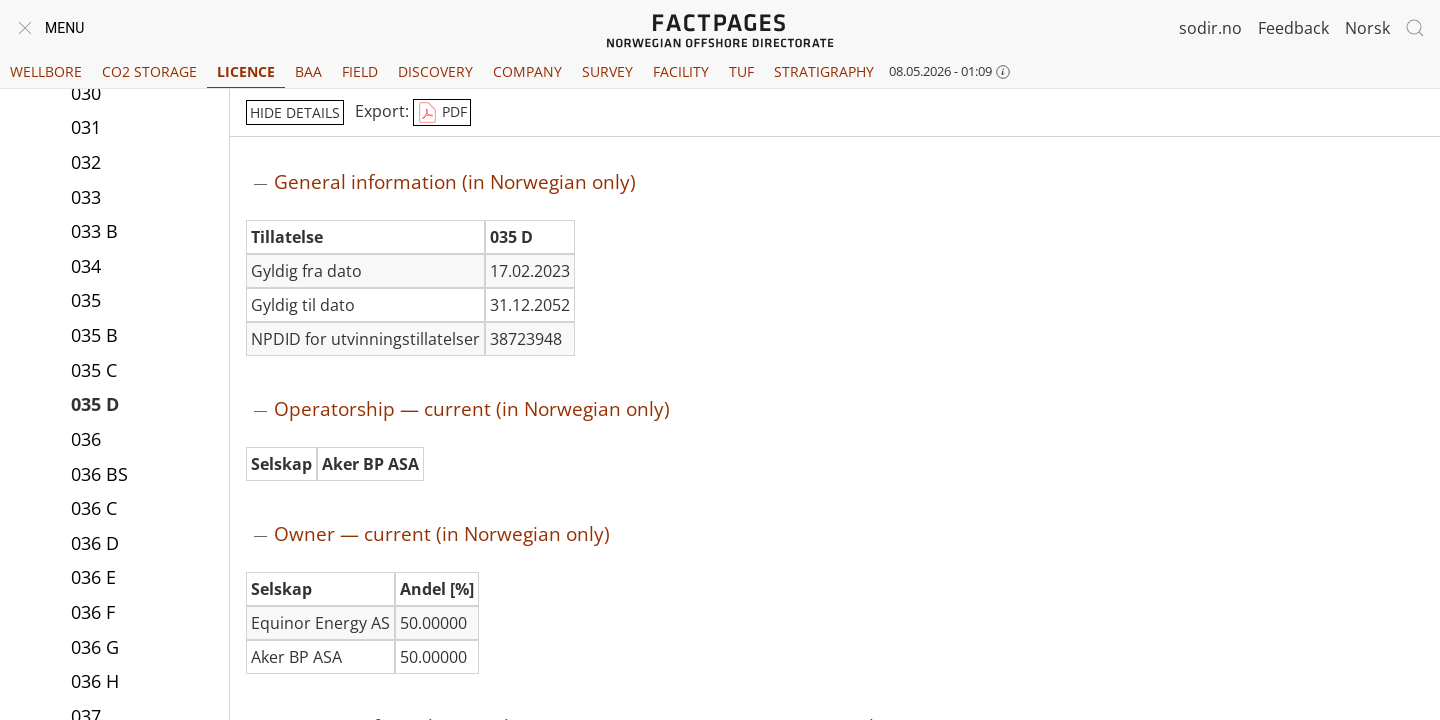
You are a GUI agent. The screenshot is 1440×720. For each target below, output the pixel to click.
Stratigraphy (824, 71)
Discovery (435, 71)
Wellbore (46, 71)
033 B (94, 231)
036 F (93, 612)
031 (86, 127)
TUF (741, 71)
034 (86, 266)
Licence (246, 71)
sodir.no (1210, 28)
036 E (93, 577)
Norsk (1367, 28)
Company (527, 71)
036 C (94, 508)
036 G (95, 647)
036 (86, 439)
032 (86, 162)
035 (86, 300)
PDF (442, 113)
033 (86, 197)
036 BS (99, 474)
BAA (308, 71)
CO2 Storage (149, 71)
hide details (295, 112)
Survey (607, 71)
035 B (94, 335)
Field (360, 71)
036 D (95, 543)
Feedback (1293, 28)
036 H (95, 681)
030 (86, 93)
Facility (681, 71)
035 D (95, 404)
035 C (94, 370)
